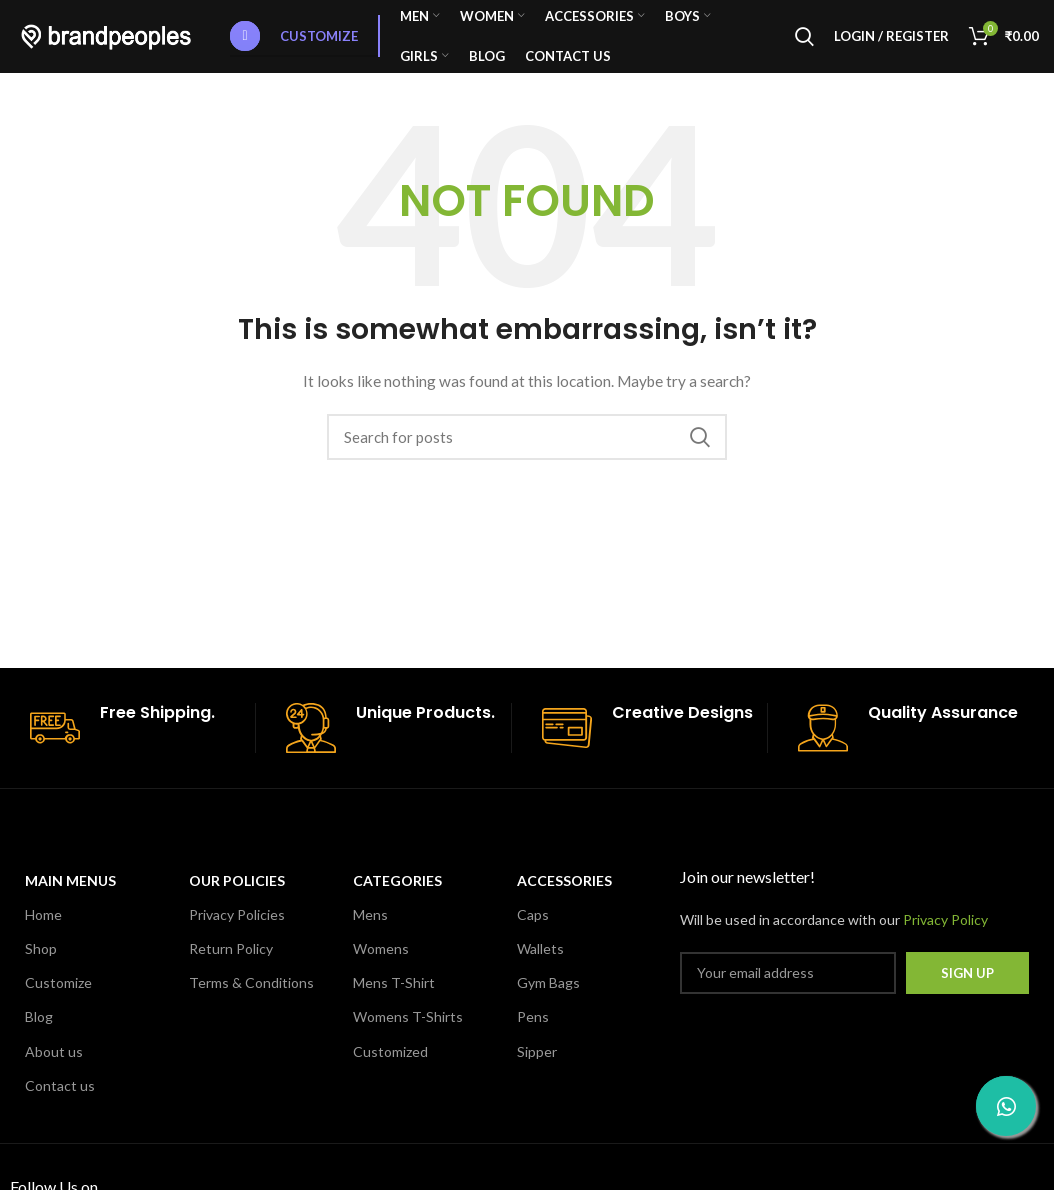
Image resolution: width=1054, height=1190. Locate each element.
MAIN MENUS (70, 897)
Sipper (537, 1068)
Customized (390, 1068)
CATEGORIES (397, 897)
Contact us (60, 1102)
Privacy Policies (237, 931)
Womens (381, 965)
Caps (533, 931)
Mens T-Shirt (394, 1000)
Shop (41, 965)
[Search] (804, 45)
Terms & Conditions (251, 1000)
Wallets (540, 965)
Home (43, 931)
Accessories (564, 897)
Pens (533, 1034)
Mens (370, 931)
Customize (294, 45)
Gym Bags (548, 1000)
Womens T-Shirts (408, 1034)
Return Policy (231, 965)
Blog (39, 1034)
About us (54, 1068)
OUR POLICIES (237, 897)
